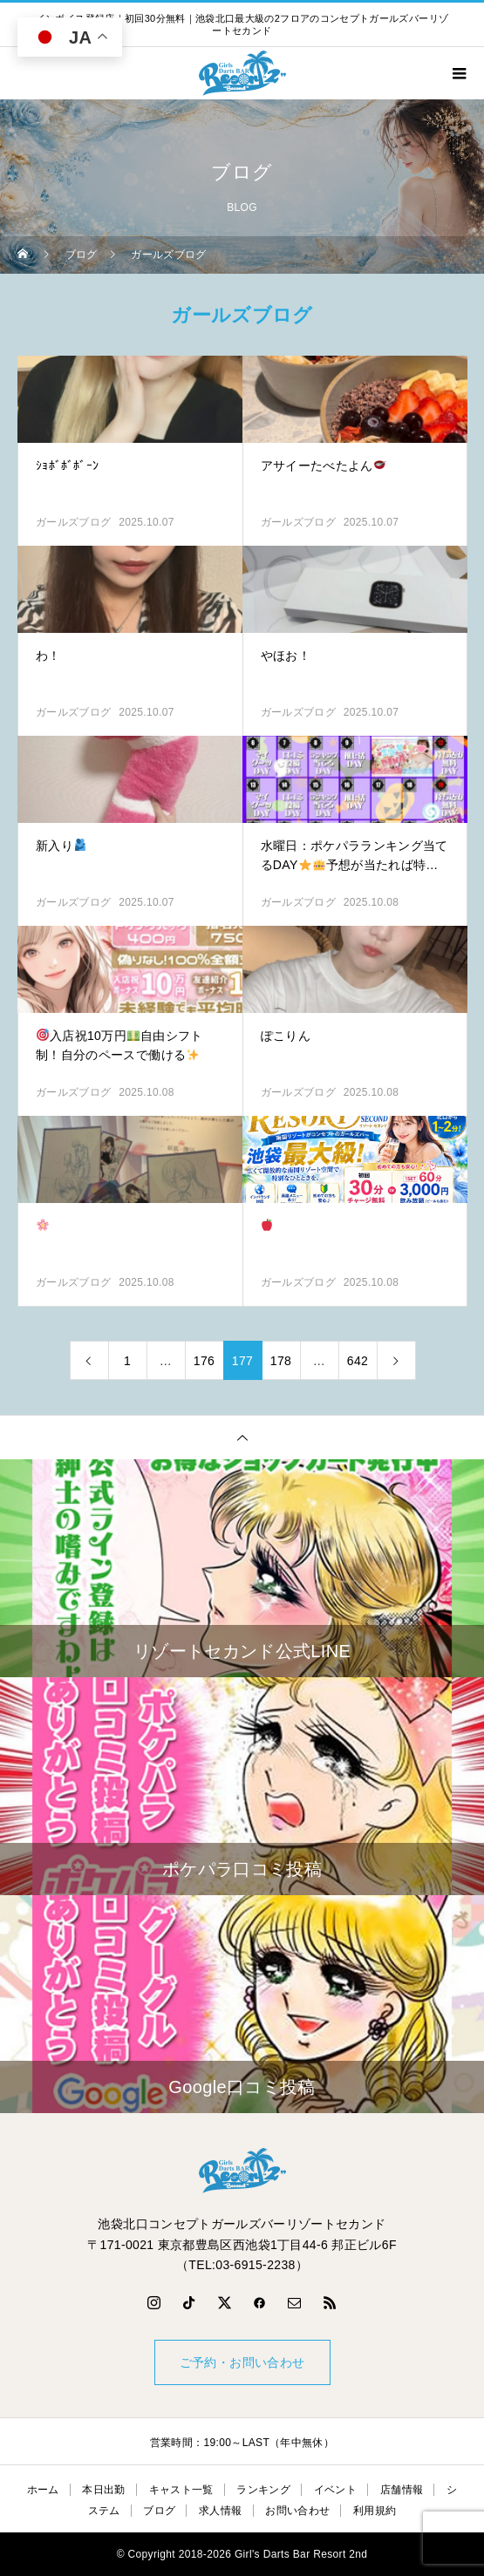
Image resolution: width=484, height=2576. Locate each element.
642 (357, 1361)
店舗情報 (401, 2490)
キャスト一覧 (181, 2490)
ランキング (263, 2490)
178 (280, 1361)
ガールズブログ (73, 522)
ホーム (43, 2490)
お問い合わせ (297, 2511)
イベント (335, 2490)
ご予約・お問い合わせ (242, 2362)
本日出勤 (103, 2490)
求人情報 (220, 2511)
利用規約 (374, 2511)
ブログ (159, 2511)
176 (204, 1361)
